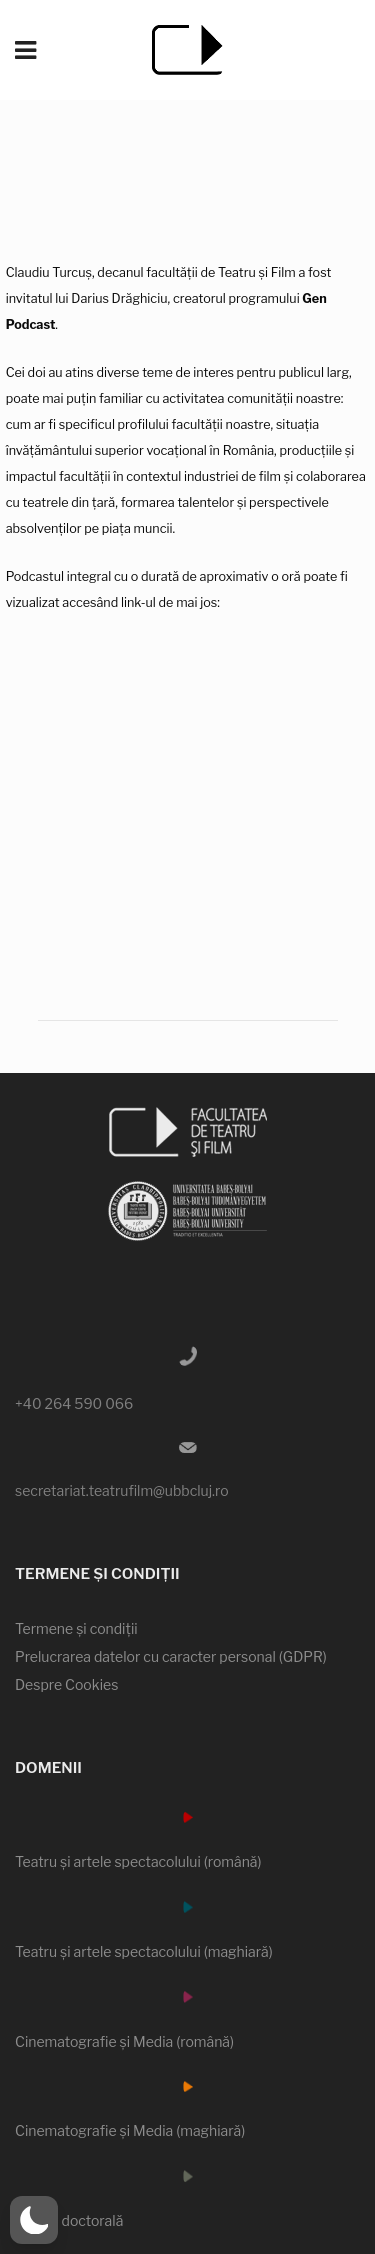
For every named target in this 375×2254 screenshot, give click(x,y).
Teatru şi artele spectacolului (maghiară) (144, 1951)
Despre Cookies (66, 1684)
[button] (34, 2220)
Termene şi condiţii (76, 1628)
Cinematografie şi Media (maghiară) (130, 2130)
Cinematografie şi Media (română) (124, 2041)
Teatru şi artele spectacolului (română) (138, 1861)
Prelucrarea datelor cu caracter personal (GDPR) (171, 1656)
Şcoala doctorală (69, 2220)
